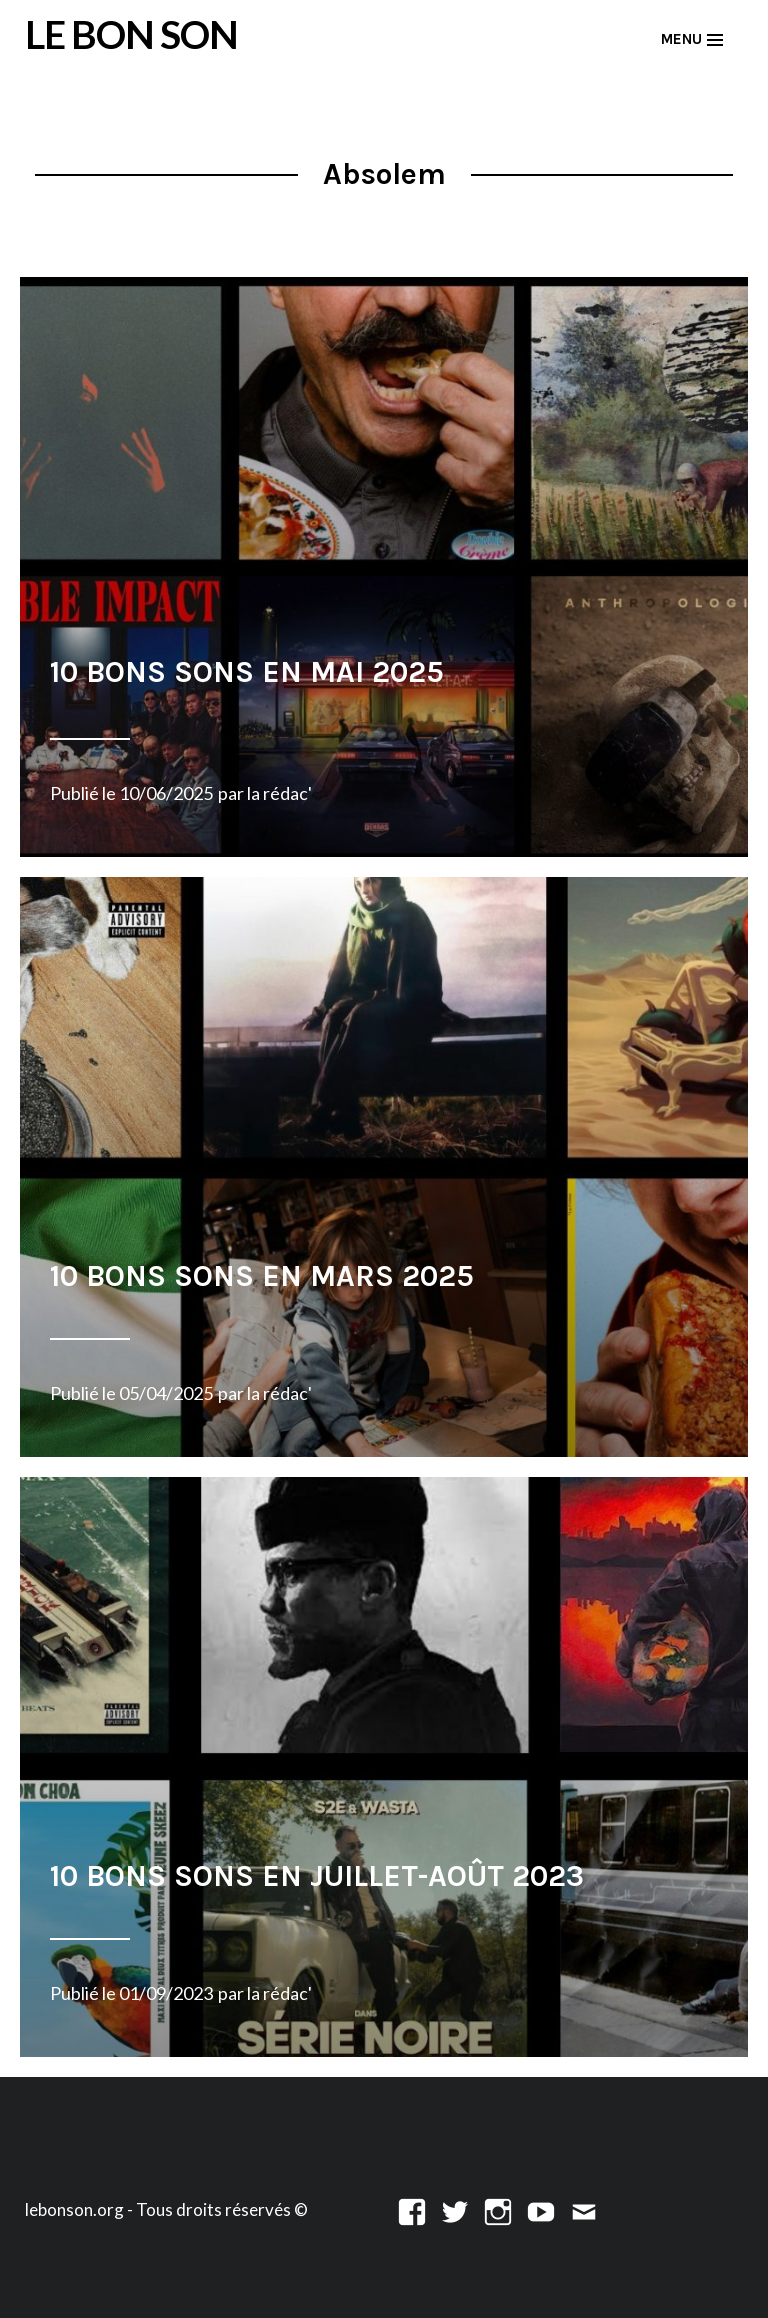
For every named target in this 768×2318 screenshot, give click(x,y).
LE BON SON (131, 34)
